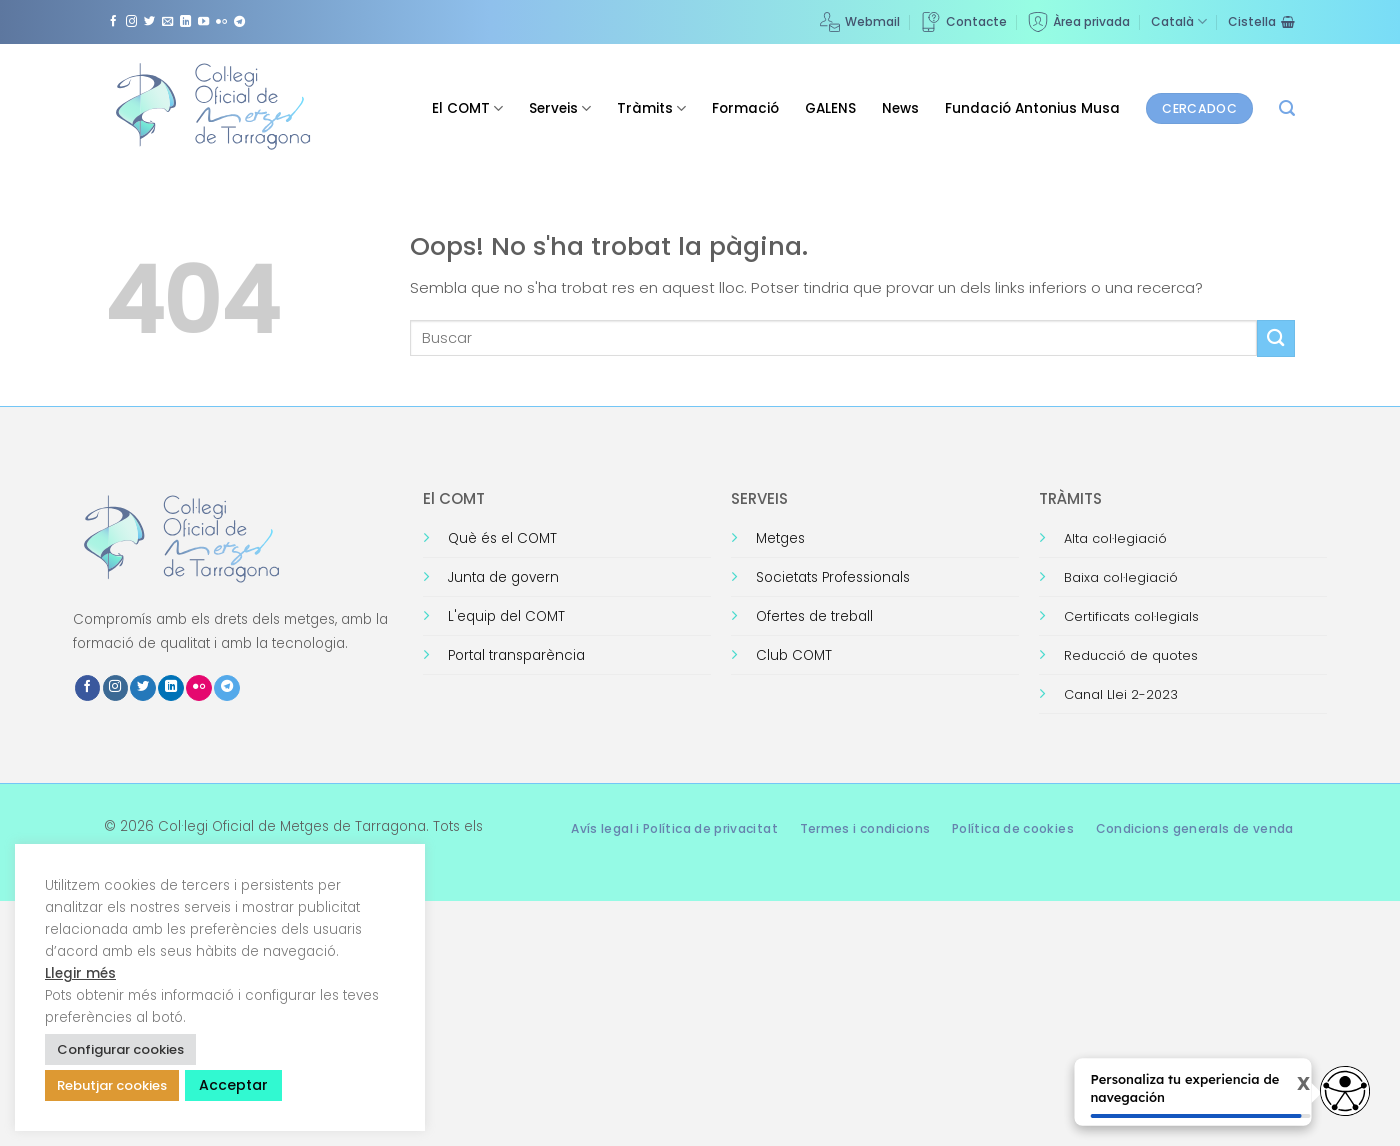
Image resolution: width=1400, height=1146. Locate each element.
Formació (745, 108)
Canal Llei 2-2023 (1121, 694)
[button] (1287, 108)
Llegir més (80, 973)
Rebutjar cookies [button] (112, 1085)
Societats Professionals (833, 577)
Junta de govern (503, 577)
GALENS (830, 108)
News (900, 108)
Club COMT (794, 655)
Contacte (964, 22)
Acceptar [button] (233, 1085)
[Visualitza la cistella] (1261, 22)
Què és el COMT (502, 538)
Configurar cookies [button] (120, 1049)
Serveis (560, 108)
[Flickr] (221, 22)
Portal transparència (516, 655)
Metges (780, 538)
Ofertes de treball (814, 616)
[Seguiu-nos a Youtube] (203, 22)
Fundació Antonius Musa (1032, 108)
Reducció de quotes (1131, 655)
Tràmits (651, 108)
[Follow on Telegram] (239, 22)
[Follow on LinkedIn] (185, 22)
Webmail (860, 22)
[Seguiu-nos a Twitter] (149, 22)
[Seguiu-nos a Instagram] (131, 22)
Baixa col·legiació (1121, 577)
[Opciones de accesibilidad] (1345, 1091)
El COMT (467, 108)
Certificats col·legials (1131, 616)
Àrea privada (1079, 22)
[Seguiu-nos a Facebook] (113, 22)
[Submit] (1276, 338)
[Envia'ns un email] (167, 22)
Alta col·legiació (1115, 538)
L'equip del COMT (506, 616)
